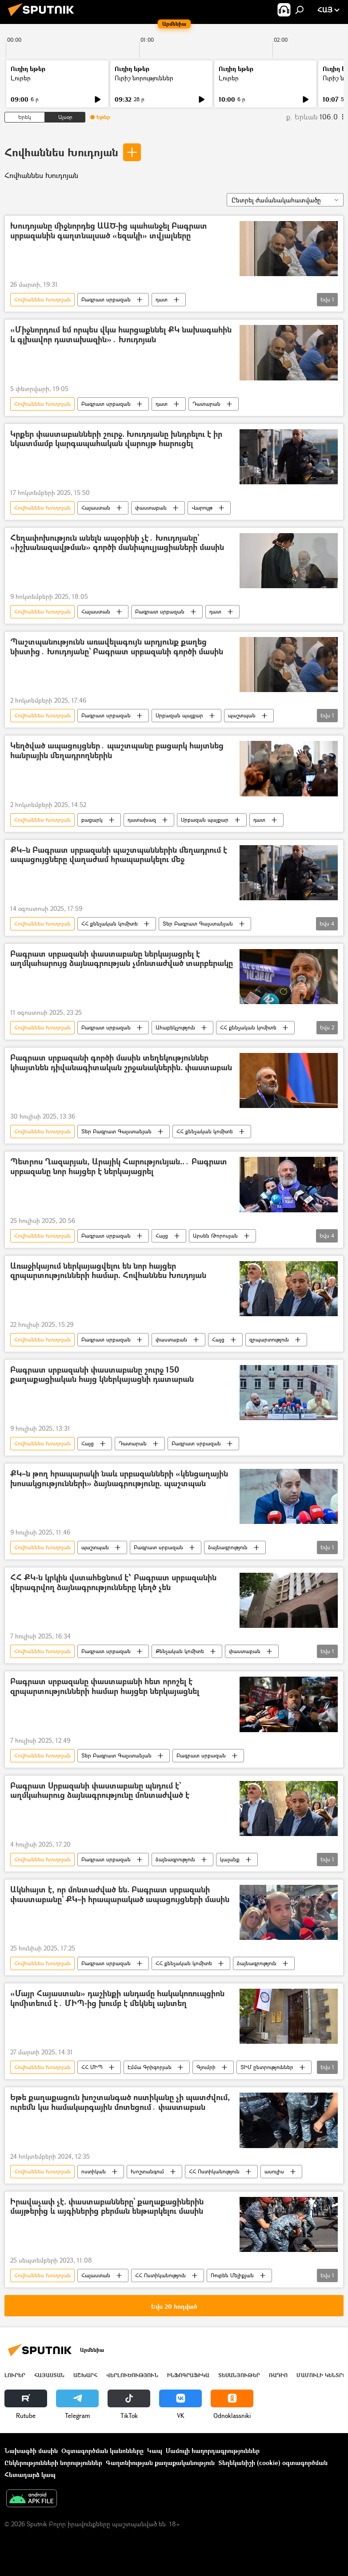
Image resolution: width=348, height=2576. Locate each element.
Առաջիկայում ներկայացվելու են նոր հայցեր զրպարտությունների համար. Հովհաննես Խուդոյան (108, 1271)
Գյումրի (206, 2067)
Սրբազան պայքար (179, 715)
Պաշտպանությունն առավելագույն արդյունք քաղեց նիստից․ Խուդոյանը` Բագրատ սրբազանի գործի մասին (116, 647)
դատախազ (142, 819)
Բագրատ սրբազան (106, 299)
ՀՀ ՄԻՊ (92, 2067)
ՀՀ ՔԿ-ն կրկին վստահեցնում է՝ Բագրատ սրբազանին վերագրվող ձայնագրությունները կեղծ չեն (113, 1583)
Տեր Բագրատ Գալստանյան (198, 923)
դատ (162, 299)
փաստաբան (151, 507)
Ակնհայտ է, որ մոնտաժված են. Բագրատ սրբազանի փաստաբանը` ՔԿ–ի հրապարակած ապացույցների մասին (119, 1895)
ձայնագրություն (228, 1547)
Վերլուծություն (132, 2375)
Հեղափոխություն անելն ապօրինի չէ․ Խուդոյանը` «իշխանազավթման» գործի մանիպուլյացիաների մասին (117, 543)
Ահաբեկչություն (175, 1027)
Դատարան (206, 404)
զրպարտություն (269, 1339)
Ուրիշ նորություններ (144, 78)
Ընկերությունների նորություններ (53, 2462)
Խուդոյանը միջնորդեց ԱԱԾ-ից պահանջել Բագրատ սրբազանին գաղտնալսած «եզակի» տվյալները (108, 231)
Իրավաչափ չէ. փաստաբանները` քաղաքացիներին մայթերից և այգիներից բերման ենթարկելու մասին (107, 2207)
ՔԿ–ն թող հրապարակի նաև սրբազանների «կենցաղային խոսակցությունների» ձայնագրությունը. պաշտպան (119, 1479)
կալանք (230, 1859)
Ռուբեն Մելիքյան (232, 2275)
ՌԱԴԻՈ (278, 2375)
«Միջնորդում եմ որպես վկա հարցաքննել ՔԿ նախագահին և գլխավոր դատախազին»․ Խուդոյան (121, 335)
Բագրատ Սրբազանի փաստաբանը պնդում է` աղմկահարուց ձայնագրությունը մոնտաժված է (99, 1791)
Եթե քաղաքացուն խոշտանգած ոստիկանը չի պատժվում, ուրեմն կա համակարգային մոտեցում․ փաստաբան (120, 2103)
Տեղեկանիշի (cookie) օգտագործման (273, 2462)
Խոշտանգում (147, 2171)
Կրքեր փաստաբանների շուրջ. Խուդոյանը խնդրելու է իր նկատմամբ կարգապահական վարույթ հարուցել (116, 439)
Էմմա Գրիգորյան (150, 2067)
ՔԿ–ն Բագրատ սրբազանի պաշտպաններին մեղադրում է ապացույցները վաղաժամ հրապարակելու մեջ (118, 855)
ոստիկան (93, 2171)
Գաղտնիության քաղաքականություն (160, 2462)
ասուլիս (274, 2171)
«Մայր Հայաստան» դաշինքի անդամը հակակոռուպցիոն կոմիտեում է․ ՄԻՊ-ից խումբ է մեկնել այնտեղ (117, 1999)
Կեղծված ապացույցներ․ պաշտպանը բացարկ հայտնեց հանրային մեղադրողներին (117, 751)
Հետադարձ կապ (30, 2474)
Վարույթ (202, 507)
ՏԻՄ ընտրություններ (266, 2067)
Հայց (162, 1235)
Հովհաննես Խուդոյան (61, 152)
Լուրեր (21, 78)
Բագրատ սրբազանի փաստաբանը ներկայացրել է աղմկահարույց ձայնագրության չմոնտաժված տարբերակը (121, 959)
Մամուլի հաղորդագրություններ (213, 2450)
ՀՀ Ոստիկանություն (214, 2171)
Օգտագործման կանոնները (102, 2450)
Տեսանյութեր (239, 2375)
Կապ (154, 2450)
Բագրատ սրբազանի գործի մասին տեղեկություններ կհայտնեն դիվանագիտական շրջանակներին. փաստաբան (121, 1063)
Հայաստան (95, 507)
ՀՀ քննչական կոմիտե (109, 923)
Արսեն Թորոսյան (215, 1235)
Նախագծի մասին (31, 2450)
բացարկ (92, 819)
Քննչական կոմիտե (180, 1651)
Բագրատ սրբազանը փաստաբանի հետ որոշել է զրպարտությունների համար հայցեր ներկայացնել (104, 1687)
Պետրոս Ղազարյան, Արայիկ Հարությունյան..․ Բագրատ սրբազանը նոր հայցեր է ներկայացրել (118, 1167)
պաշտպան (242, 715)
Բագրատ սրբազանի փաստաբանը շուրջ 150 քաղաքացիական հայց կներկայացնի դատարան (102, 1375)
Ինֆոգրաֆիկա (188, 2375)
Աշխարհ (85, 2375)
